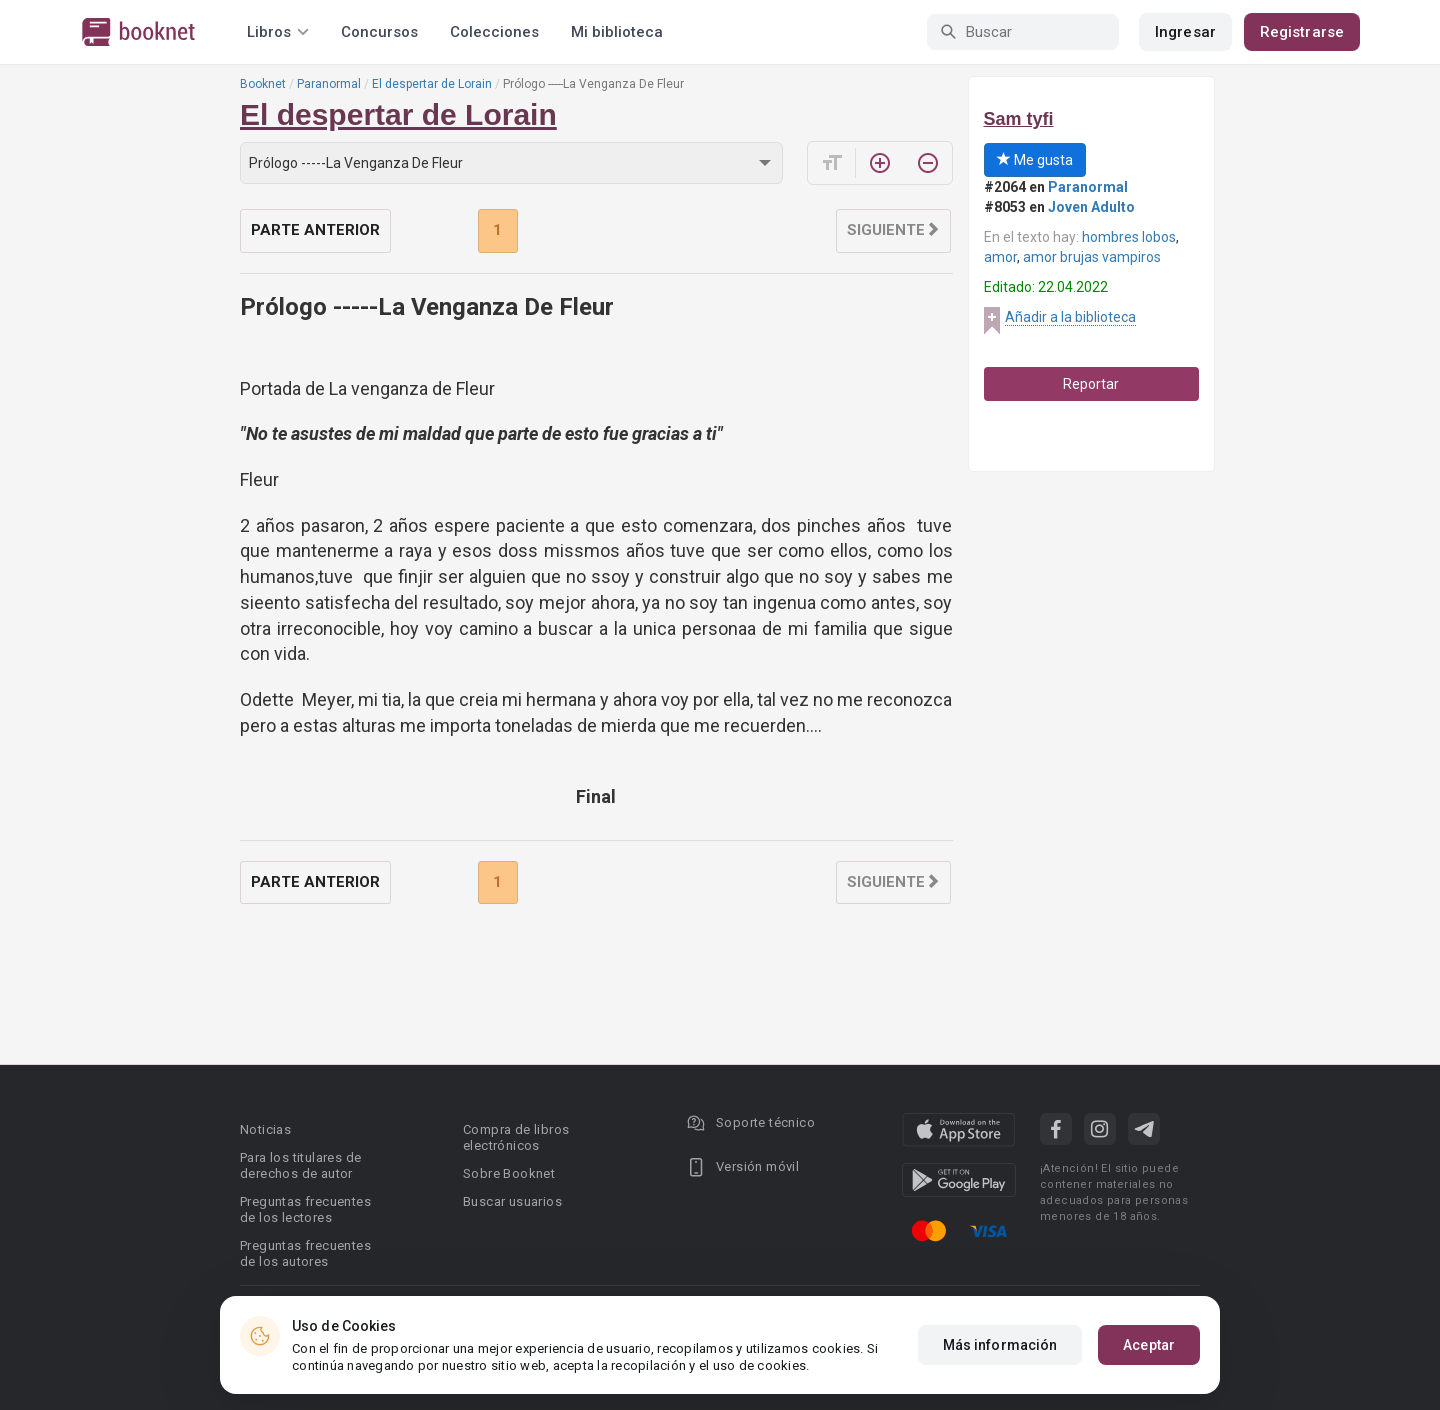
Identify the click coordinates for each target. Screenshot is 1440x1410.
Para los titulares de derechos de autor (300, 1165)
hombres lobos (1129, 237)
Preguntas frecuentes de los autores (305, 1253)
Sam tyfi (1019, 119)
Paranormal (329, 84)
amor (1000, 257)
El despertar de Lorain (432, 84)
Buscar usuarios (512, 1201)
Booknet (263, 84)
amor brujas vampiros (1092, 257)
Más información (1000, 1345)
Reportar (1091, 384)
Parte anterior (315, 230)
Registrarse (1302, 32)
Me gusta (1035, 160)
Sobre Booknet (509, 1173)
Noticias (265, 1129)
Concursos (379, 32)
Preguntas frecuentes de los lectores (305, 1209)
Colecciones (494, 32)
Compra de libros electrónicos (516, 1137)
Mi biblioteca (617, 32)
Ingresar (1185, 32)
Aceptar (1149, 1345)
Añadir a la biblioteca (1070, 317)
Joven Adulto (1091, 207)
